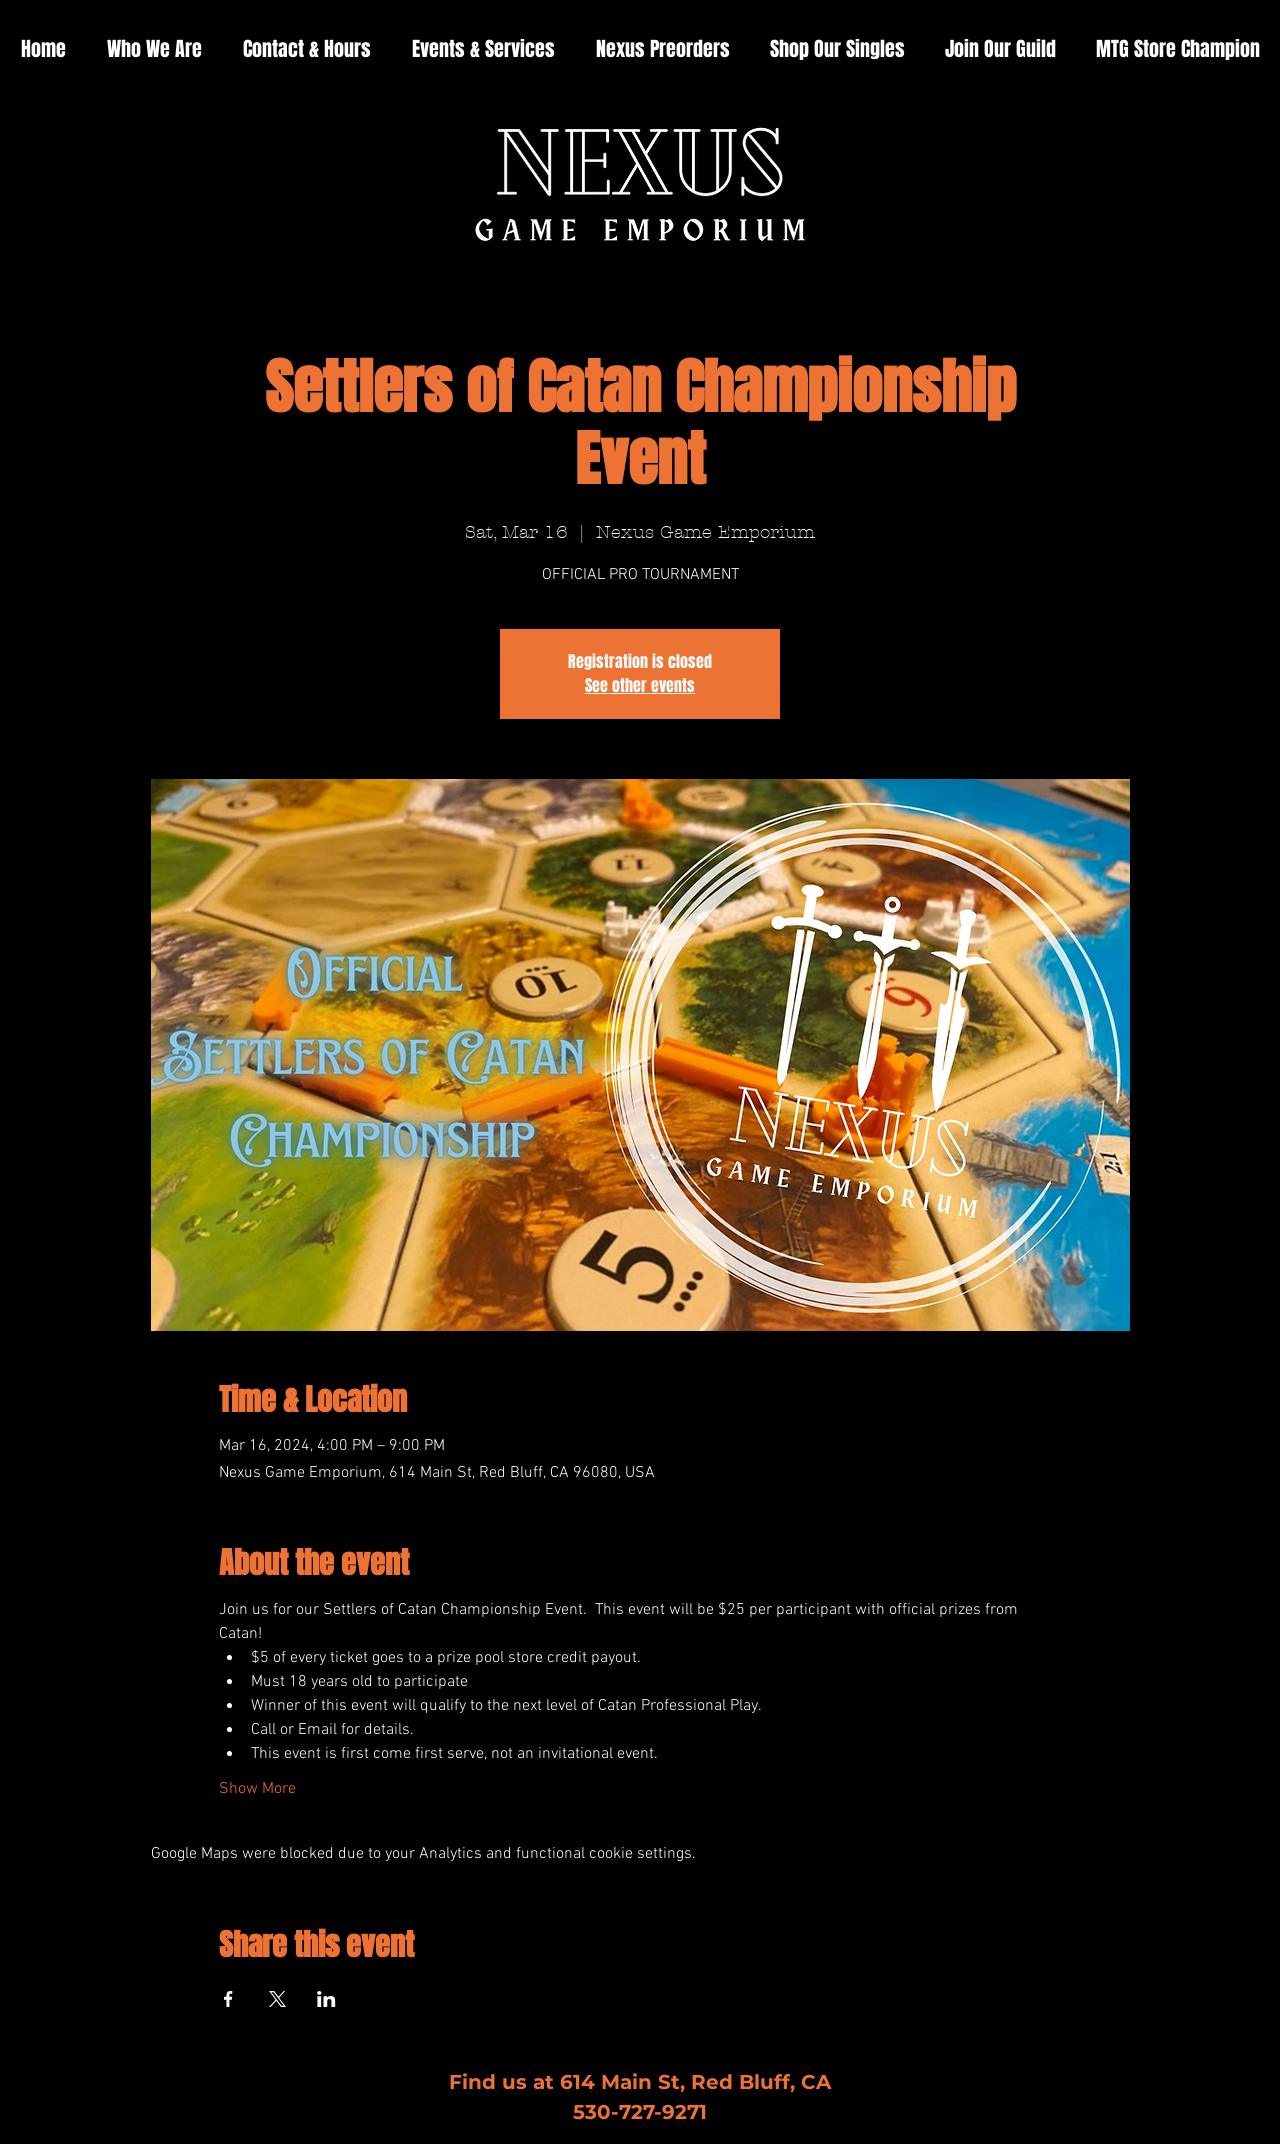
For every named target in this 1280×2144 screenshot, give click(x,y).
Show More (257, 1789)
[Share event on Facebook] (228, 1999)
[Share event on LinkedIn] (326, 1999)
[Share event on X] (277, 1999)
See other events (640, 685)
